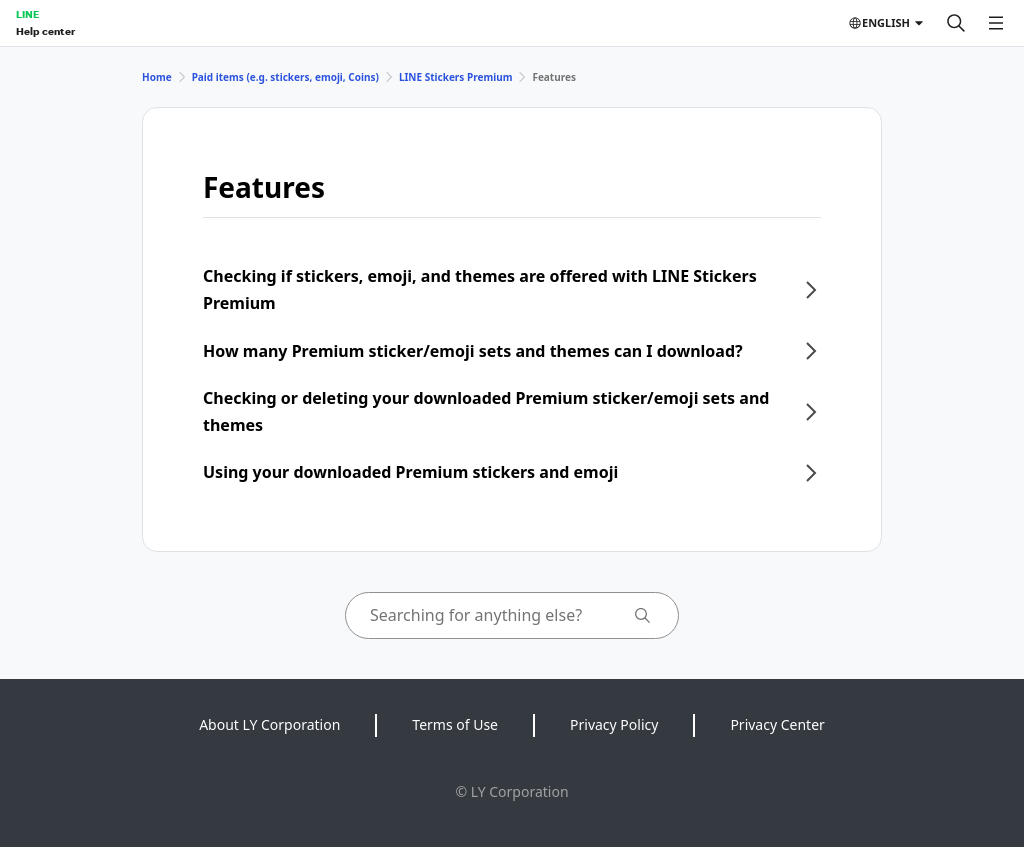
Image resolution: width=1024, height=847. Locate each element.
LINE (27, 14)
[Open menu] (996, 23)
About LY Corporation (269, 724)
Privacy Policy (614, 724)
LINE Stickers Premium (456, 77)
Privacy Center (777, 724)
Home (157, 77)
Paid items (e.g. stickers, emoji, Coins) (285, 77)
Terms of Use (455, 724)
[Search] (956, 23)
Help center (45, 31)
